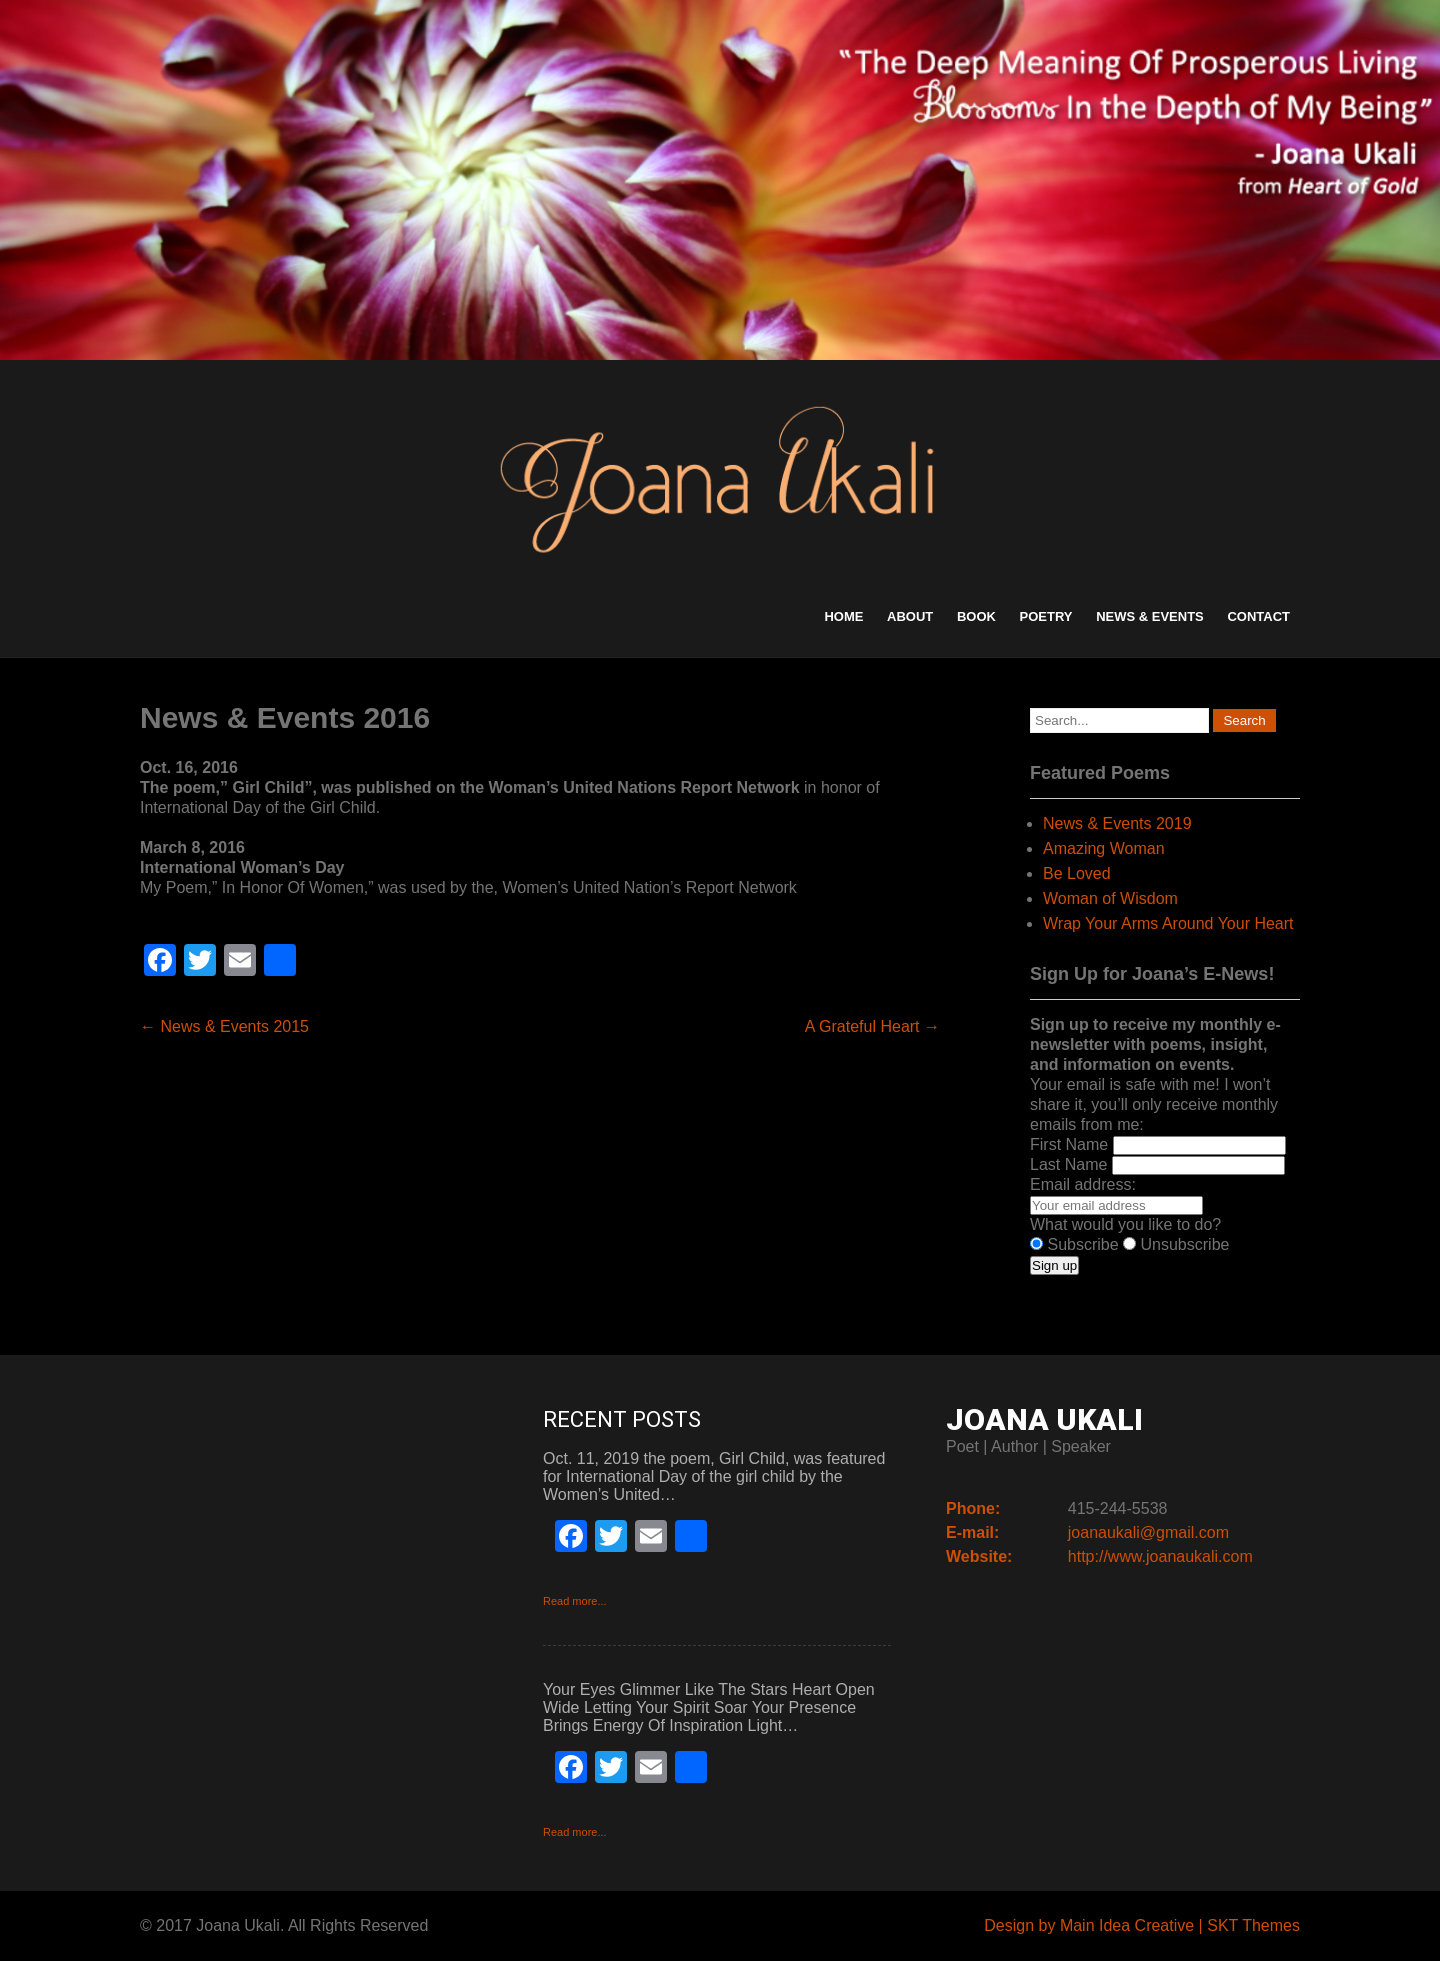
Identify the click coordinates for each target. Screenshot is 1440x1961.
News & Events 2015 (224, 1026)
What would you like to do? (1125, 1224)
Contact (1258, 616)
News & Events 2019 (1117, 823)
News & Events (1150, 616)
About (910, 616)
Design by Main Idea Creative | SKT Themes (1142, 1925)
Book (976, 616)
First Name (1069, 1144)
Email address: (1083, 1184)
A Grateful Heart (872, 1026)
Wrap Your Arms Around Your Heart (1168, 923)
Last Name (1068, 1164)
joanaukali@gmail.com (1148, 1532)
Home (843, 616)
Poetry (1046, 616)
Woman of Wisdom (1110, 898)
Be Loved (1077, 873)
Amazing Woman (1104, 848)
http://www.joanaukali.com (1160, 1556)
